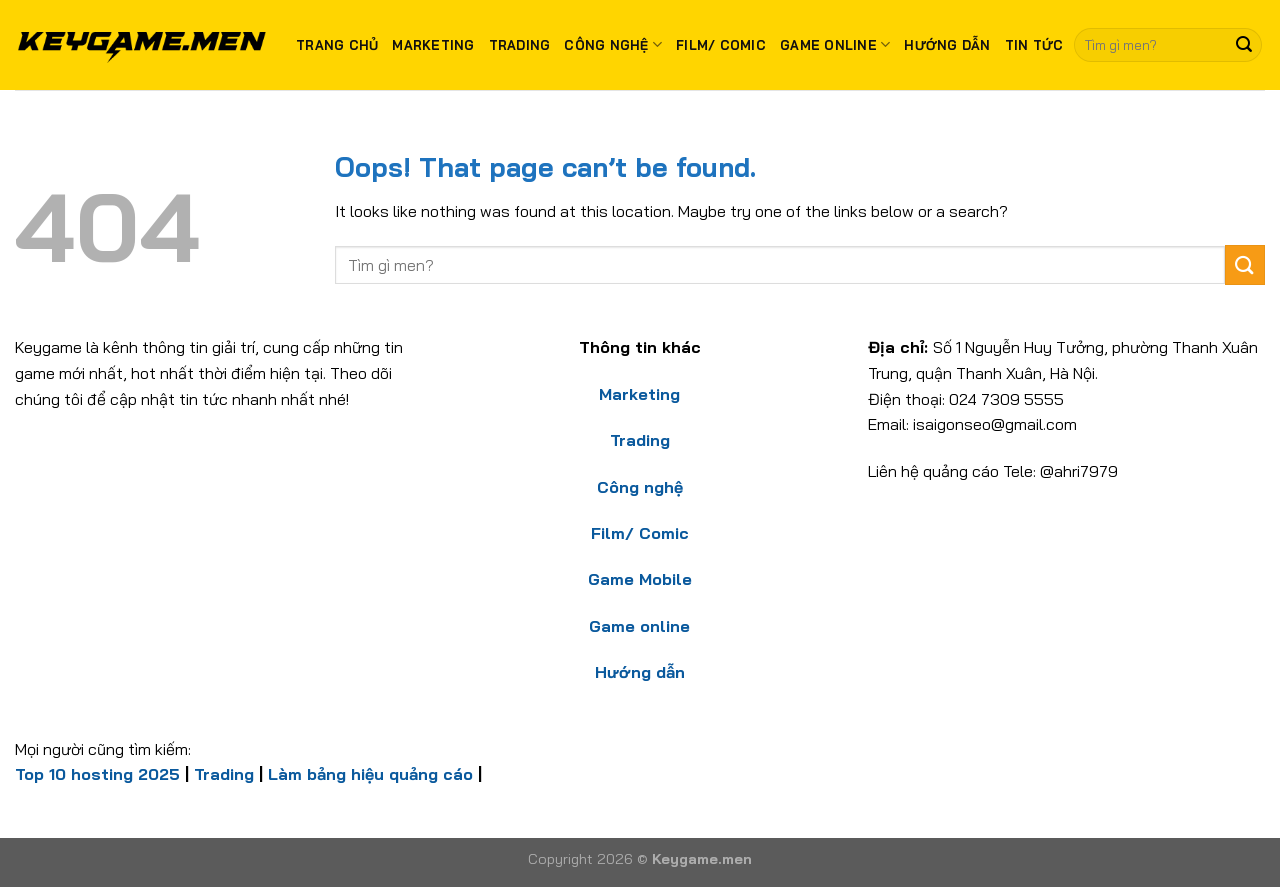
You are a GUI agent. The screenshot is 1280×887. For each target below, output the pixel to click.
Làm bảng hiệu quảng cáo (370, 774)
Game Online (835, 44)
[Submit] (1244, 45)
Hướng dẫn (947, 45)
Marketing (433, 45)
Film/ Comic (721, 45)
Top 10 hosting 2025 (97, 774)
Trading (520, 45)
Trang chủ (337, 45)
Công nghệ (613, 44)
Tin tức (1034, 45)
